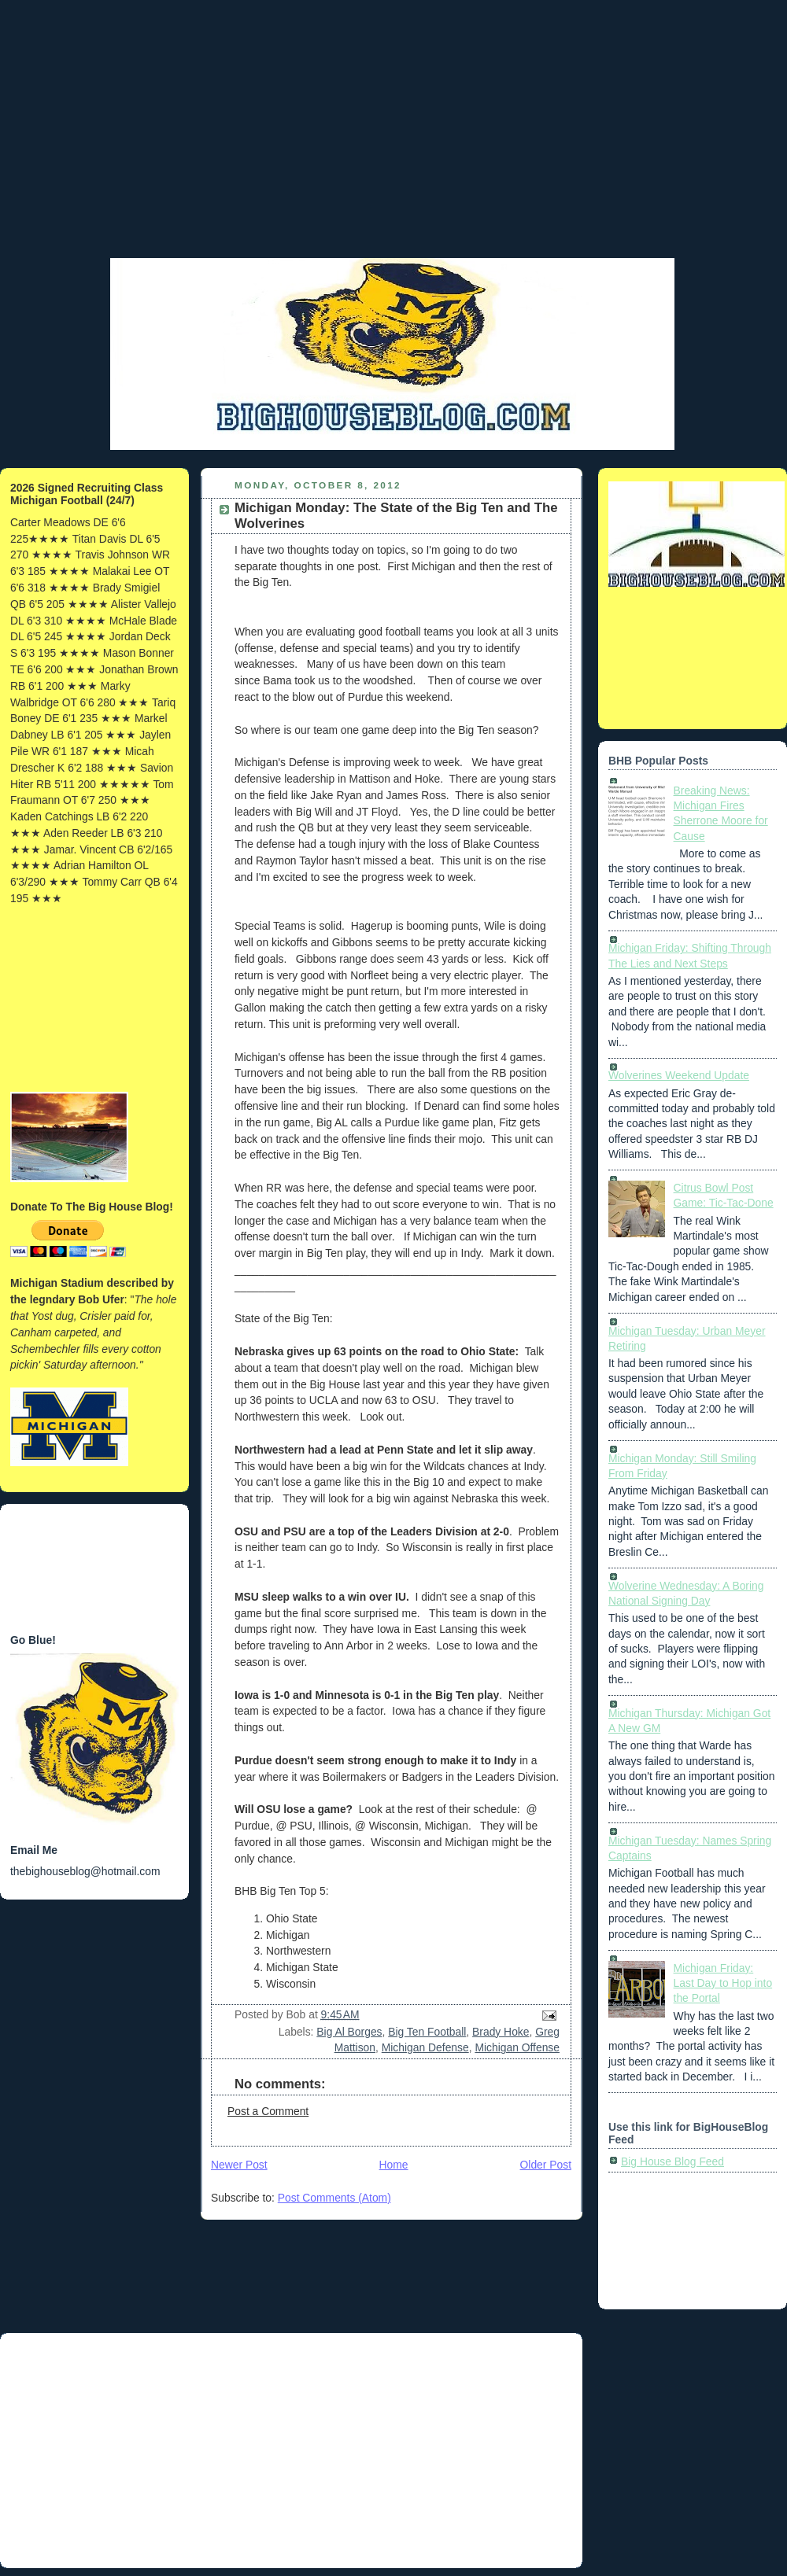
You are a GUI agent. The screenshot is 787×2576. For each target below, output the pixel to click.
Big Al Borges (349, 2031)
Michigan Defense (425, 2047)
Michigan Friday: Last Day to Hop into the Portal (723, 1983)
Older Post (545, 2164)
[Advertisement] (393, 145)
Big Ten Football (427, 2031)
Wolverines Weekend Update (678, 1075)
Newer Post (239, 2164)
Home (393, 2164)
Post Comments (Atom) (334, 2197)
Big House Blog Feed (672, 2161)
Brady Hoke (500, 2031)
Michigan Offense (517, 2047)
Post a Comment (268, 2111)
